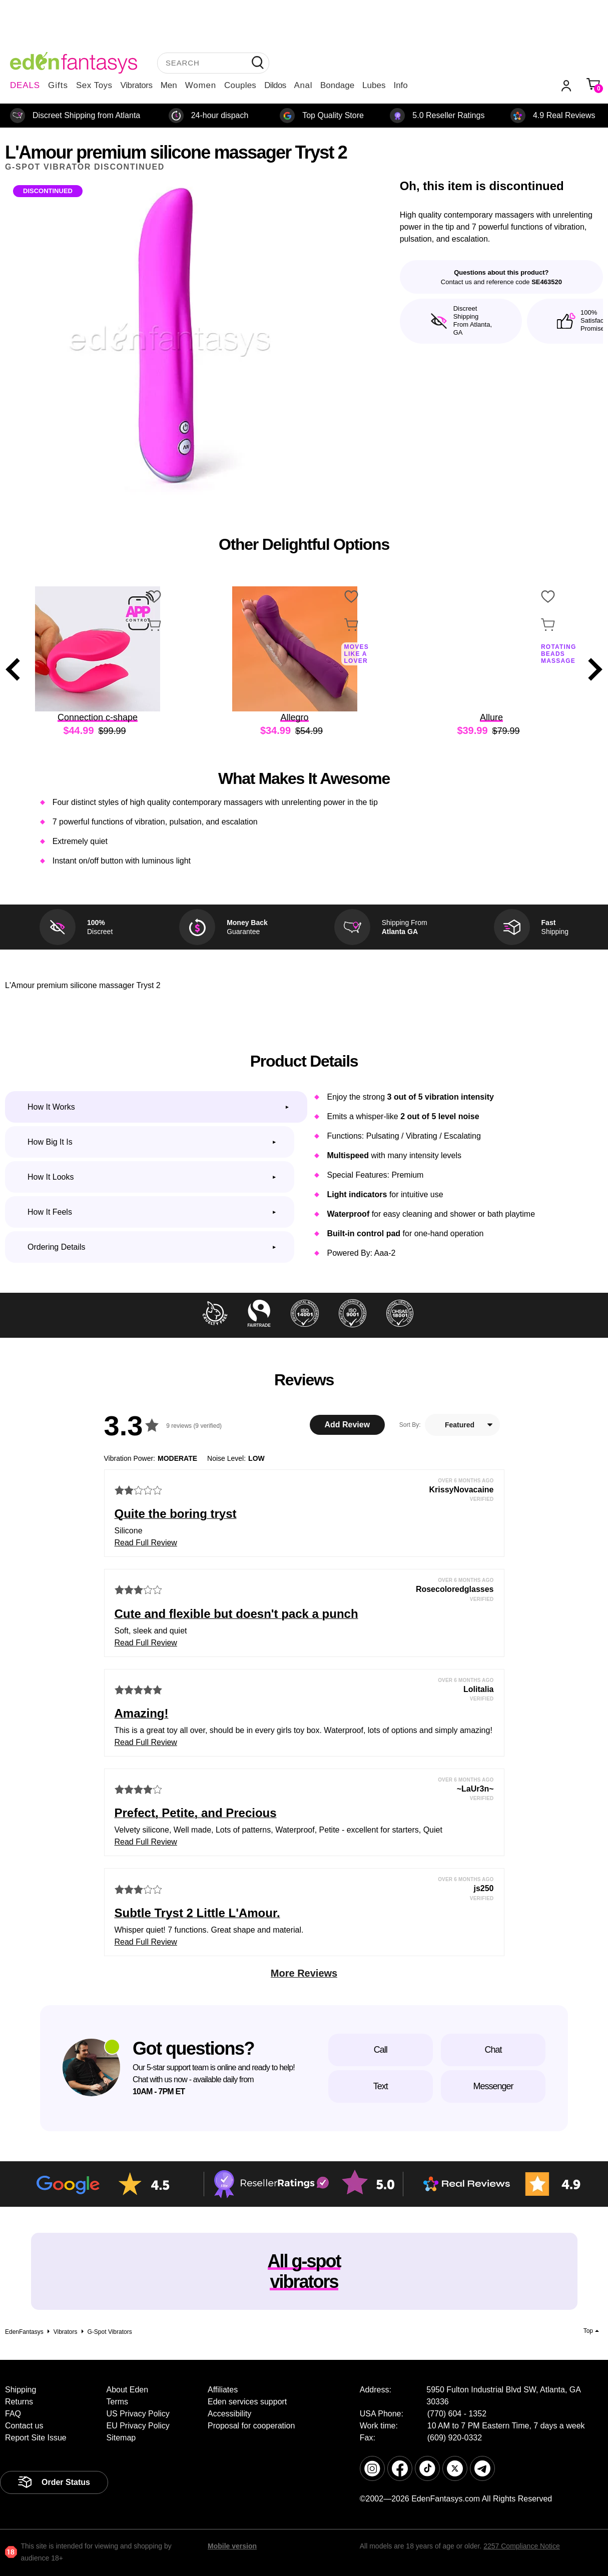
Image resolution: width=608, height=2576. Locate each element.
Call (380, 2050)
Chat (492, 2050)
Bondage (337, 85)
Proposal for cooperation (251, 2425)
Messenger (493, 2086)
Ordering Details (57, 1247)
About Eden (128, 2389)
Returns (19, 2401)
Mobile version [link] (232, 2546)
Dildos (275, 85)
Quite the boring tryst (176, 1513)
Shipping (20, 2389)
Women (200, 85)
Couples (240, 85)
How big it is (50, 1142)
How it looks (51, 1177)
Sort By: (410, 1424)
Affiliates (223, 2389)
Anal (303, 85)
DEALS (25, 85)
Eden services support (247, 2401)
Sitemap (121, 2437)
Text (380, 2086)
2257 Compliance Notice (521, 2546)
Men (169, 85)
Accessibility (229, 2413)
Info (400, 85)
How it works (51, 1107)
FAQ (13, 2413)
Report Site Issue (36, 2437)
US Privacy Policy (138, 2413)
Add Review (347, 1424)
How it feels (50, 1212)
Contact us (24, 2425)
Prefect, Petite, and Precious (196, 1813)
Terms (118, 2401)
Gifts (58, 85)
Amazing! (142, 1713)
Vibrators (137, 85)
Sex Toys (94, 85)
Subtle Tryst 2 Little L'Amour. (197, 1913)
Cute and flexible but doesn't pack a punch (236, 1613)
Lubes (373, 85)
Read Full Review (146, 1542)
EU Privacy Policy (138, 2425)
